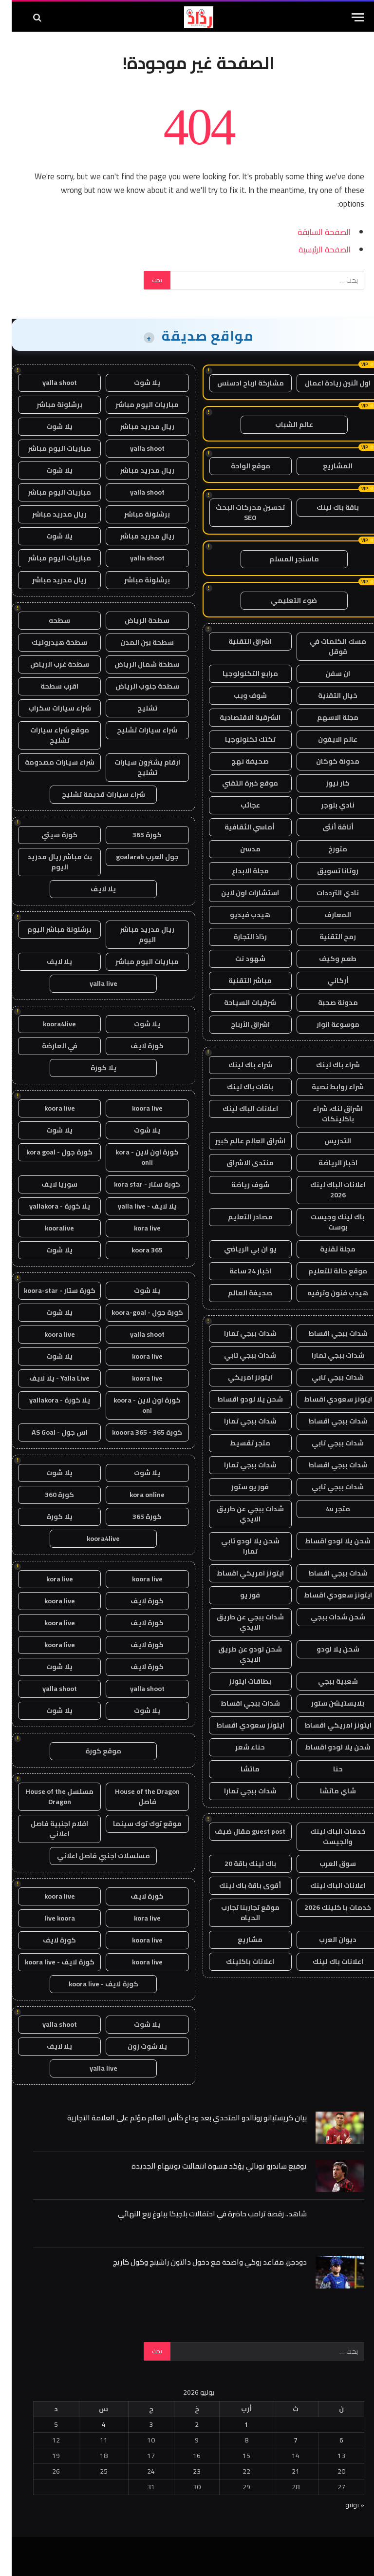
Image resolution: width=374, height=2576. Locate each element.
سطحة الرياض (135, 620)
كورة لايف (135, 1045)
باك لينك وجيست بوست (326, 1222)
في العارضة (48, 1045)
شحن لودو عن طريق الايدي (238, 1654)
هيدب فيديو (238, 914)
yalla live (92, 983)
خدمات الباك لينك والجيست (326, 1836)
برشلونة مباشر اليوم (48, 929)
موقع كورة (92, 1751)
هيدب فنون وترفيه (326, 1293)
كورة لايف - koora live (48, 1962)
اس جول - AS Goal (48, 1432)
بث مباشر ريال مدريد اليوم (48, 861)
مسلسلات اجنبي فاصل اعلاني (91, 1855)
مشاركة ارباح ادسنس (239, 383)
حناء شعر (238, 1747)
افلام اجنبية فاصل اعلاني (47, 1828)
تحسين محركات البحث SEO (238, 512)
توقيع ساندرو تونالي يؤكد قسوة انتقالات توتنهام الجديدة (207, 2166)
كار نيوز (326, 783)
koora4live (47, 1024)
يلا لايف (91, 889)
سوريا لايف (48, 1184)
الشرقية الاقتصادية (238, 717)
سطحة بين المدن (135, 642)
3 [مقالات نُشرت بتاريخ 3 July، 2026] (139, 2424)
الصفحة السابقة (312, 231)
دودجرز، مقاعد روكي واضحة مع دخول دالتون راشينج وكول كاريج (198, 2262)
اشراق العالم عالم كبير (239, 1140)
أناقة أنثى (326, 827)
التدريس (326, 1140)
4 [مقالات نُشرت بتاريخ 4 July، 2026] (92, 2424)
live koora (48, 1918)
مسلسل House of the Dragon (48, 1796)
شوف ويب (238, 695)
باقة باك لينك (326, 507)
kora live (135, 1228)
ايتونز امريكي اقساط (238, 1573)
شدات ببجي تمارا (238, 1333)
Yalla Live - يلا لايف (48, 1378)
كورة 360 (47, 1494)
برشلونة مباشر (48, 404)
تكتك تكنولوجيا (238, 739)
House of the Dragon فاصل (135, 1796)
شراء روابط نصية (326, 1086)
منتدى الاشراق (238, 1162)
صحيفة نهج (238, 761)
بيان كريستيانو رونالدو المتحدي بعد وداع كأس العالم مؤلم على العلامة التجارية (175, 2118)
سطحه (47, 620)
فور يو (238, 1595)
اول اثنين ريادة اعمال (326, 383)
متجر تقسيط (238, 1443)
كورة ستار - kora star (135, 1184)
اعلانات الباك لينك (238, 1108)
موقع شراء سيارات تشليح (48, 735)
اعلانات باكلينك (238, 1961)
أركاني (326, 980)
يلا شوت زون (135, 2046)
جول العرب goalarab (135, 856)
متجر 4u (326, 1508)
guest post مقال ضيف (238, 1831)
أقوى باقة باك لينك (238, 1885)
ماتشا (238, 1769)
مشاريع (238, 1939)
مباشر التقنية (238, 980)
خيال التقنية (326, 695)
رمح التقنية (326, 936)
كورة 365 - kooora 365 (135, 1432)
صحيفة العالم (238, 1293)
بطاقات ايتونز (238, 1681)
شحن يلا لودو (326, 1649)
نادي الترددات (326, 892)
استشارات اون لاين (238, 892)
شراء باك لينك (326, 1064)
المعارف (326, 914)
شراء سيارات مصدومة (48, 762)
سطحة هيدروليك (47, 642)
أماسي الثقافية (238, 827)
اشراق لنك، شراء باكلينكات (326, 1113)
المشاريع (326, 466)
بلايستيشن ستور (326, 1703)
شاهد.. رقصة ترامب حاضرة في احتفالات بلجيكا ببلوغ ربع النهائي (200, 2214)
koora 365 (135, 1250)
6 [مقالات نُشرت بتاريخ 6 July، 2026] (330, 2440)
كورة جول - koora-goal (135, 1312)
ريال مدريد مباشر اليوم (135, 934)
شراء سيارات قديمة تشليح (91, 794)
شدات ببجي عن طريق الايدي (238, 1513)
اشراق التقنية (238, 641)
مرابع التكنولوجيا (238, 673)
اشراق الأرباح (238, 1024)
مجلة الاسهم (326, 717)
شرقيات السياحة (238, 1002)
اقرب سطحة (48, 686)
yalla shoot (48, 382)
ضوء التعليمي (282, 600)
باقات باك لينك (238, 1086)
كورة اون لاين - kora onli (135, 1157)
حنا (326, 1769)
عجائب (238, 805)
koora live (135, 1108)
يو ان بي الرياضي (238, 1249)
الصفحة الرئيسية (313, 249)
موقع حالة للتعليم (326, 1271)
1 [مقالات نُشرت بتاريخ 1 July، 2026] (235, 2424)
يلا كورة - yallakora (48, 1206)
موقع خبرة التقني (238, 783)
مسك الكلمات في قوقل (326, 646)
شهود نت (239, 958)
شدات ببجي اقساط (326, 1333)
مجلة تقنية (326, 1249)
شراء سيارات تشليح (135, 730)
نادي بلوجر (326, 805)
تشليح (136, 708)
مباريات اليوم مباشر (135, 404)
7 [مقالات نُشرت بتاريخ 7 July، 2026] (284, 2440)
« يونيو (343, 2505)
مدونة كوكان (326, 761)
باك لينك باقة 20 (238, 1863)
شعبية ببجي (326, 1681)
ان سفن (326, 673)
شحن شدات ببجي (326, 1617)
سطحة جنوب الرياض (136, 686)
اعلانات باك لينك (326, 1961)
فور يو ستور (238, 1486)
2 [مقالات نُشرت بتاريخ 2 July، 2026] (185, 2424)
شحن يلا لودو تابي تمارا (238, 1546)
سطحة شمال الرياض (135, 664)
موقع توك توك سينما (135, 1823)
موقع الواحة (239, 466)
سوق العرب (326, 1863)
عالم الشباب (282, 424)
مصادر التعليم (238, 1217)
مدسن (238, 849)
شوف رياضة (239, 1184)
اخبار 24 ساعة (239, 1271)
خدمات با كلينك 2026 (326, 1907)
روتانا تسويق (326, 871)
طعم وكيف (326, 958)
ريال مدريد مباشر (135, 426)
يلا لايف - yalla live (135, 1206)
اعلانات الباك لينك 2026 (326, 1189)
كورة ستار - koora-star (48, 1290)
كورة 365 (135, 834)
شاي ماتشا (326, 1791)
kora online (135, 1494)
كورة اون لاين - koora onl (135, 1405)
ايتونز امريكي (238, 1377)
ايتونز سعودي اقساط (326, 1399)
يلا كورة (92, 1067)
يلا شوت (135, 382)
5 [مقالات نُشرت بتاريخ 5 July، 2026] (44, 2424)
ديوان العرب (326, 1939)
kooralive (47, 1228)
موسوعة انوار (326, 1024)
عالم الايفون (326, 739)
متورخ (326, 849)
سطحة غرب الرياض (48, 664)
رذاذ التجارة (238, 936)
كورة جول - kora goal (48, 1152)
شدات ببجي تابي (238, 1355)
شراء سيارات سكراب (48, 708)
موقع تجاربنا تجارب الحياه (238, 1912)
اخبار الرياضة (326, 1162)
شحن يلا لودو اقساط (238, 1399)
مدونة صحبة (326, 1002)
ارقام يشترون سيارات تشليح (135, 767)
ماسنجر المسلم (282, 559)
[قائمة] (346, 17)
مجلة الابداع (238, 871)
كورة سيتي (48, 834)
